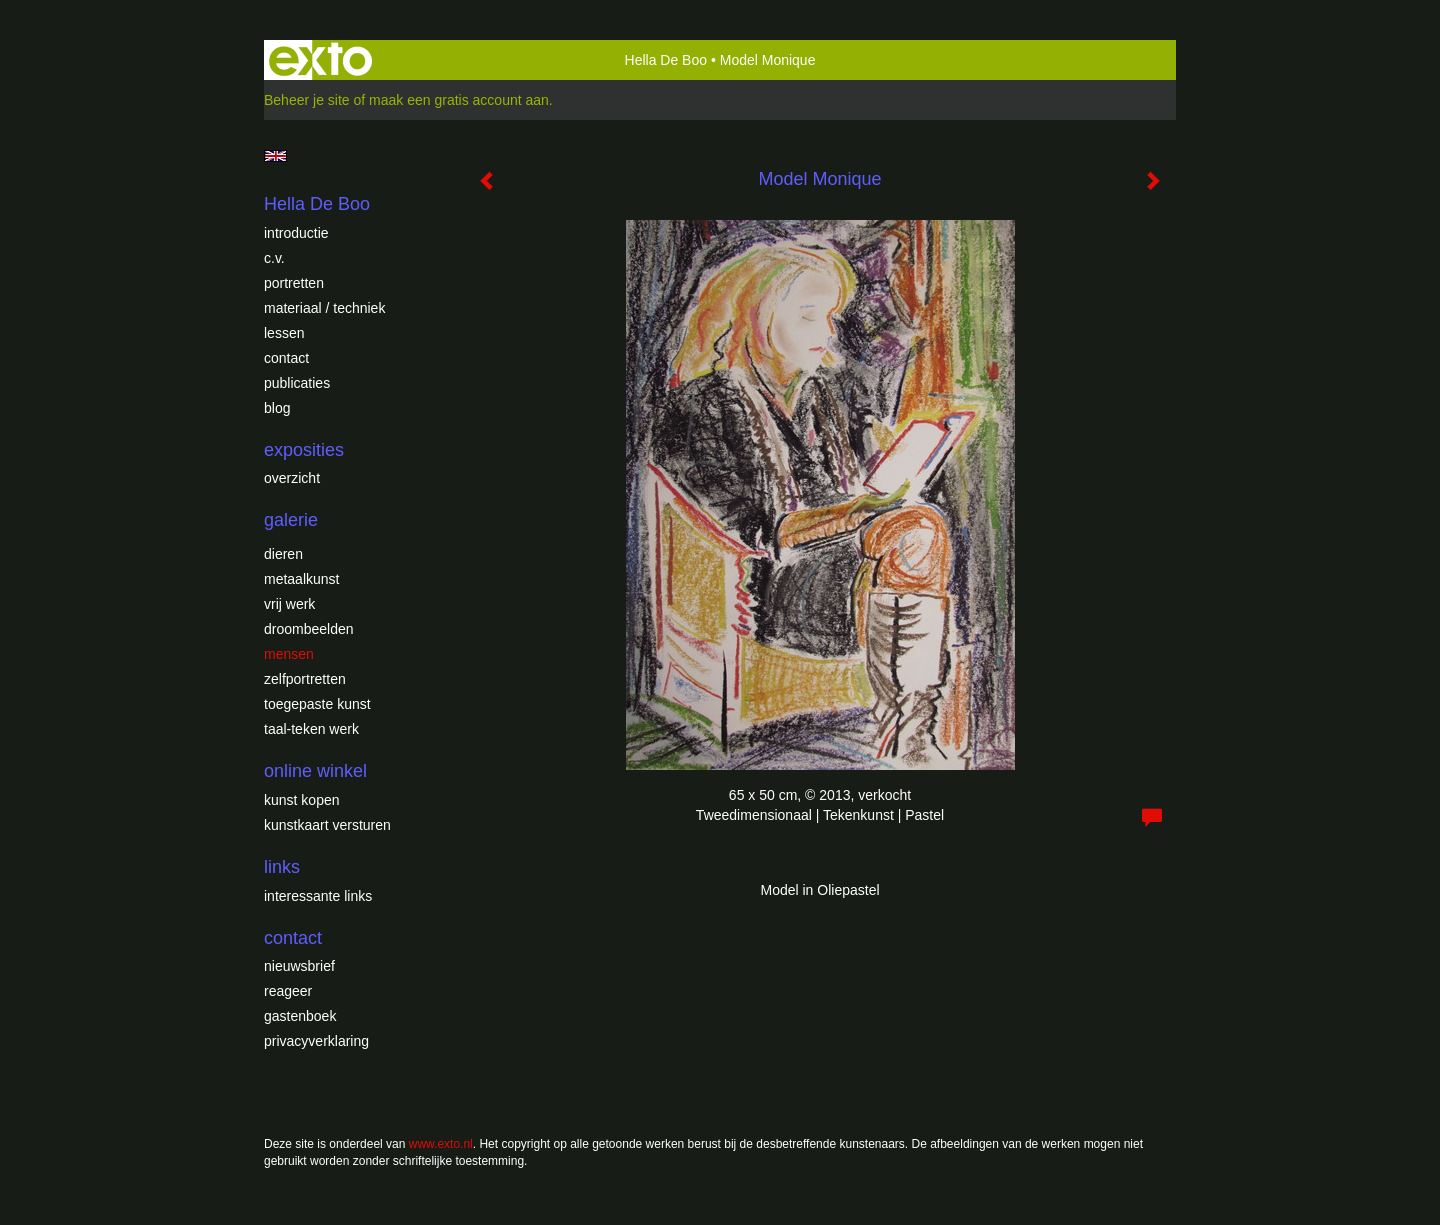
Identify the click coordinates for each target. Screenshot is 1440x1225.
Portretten (294, 283)
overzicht (292, 478)
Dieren (283, 554)
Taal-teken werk (311, 729)
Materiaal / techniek (324, 308)
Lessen (284, 333)
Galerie (291, 520)
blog (277, 408)
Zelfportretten (305, 679)
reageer (288, 991)
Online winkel (315, 771)
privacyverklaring (316, 1041)
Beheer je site (307, 100)
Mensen (289, 654)
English (275, 156)
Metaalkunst (301, 579)
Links (282, 867)
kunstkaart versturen (327, 825)
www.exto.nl (441, 1144)
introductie (296, 233)
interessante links (318, 896)
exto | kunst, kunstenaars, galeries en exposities (320, 60)
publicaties (297, 383)
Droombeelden (309, 629)
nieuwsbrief (299, 966)
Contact (286, 358)
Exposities (304, 450)
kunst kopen (302, 800)
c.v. (274, 258)
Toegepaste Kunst (317, 704)
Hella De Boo (666, 60)
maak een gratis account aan (459, 100)
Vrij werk (289, 604)
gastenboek (300, 1016)
